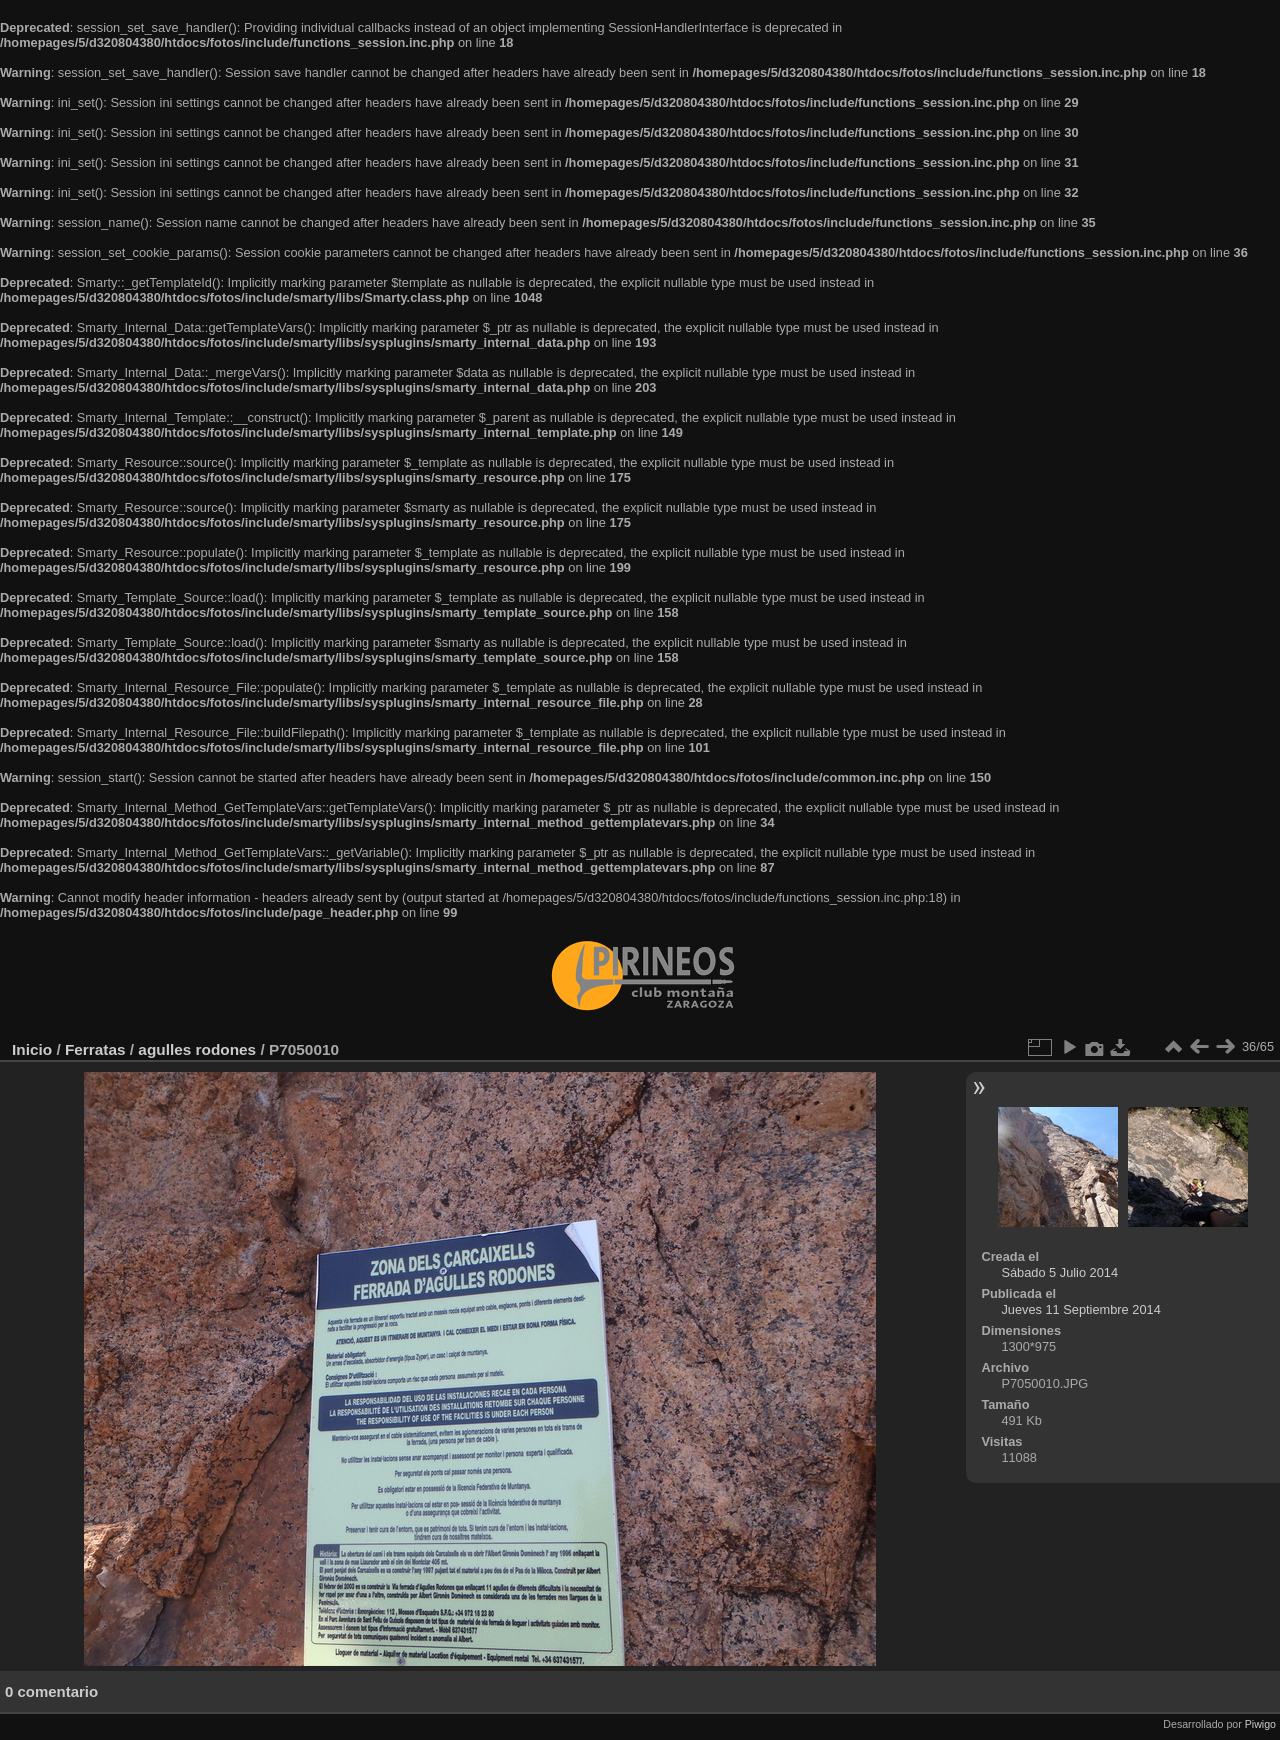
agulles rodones (197, 1049)
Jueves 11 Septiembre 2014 (1080, 1309)
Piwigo (1260, 1724)
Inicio (32, 1049)
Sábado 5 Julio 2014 (1059, 1272)
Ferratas (95, 1049)
